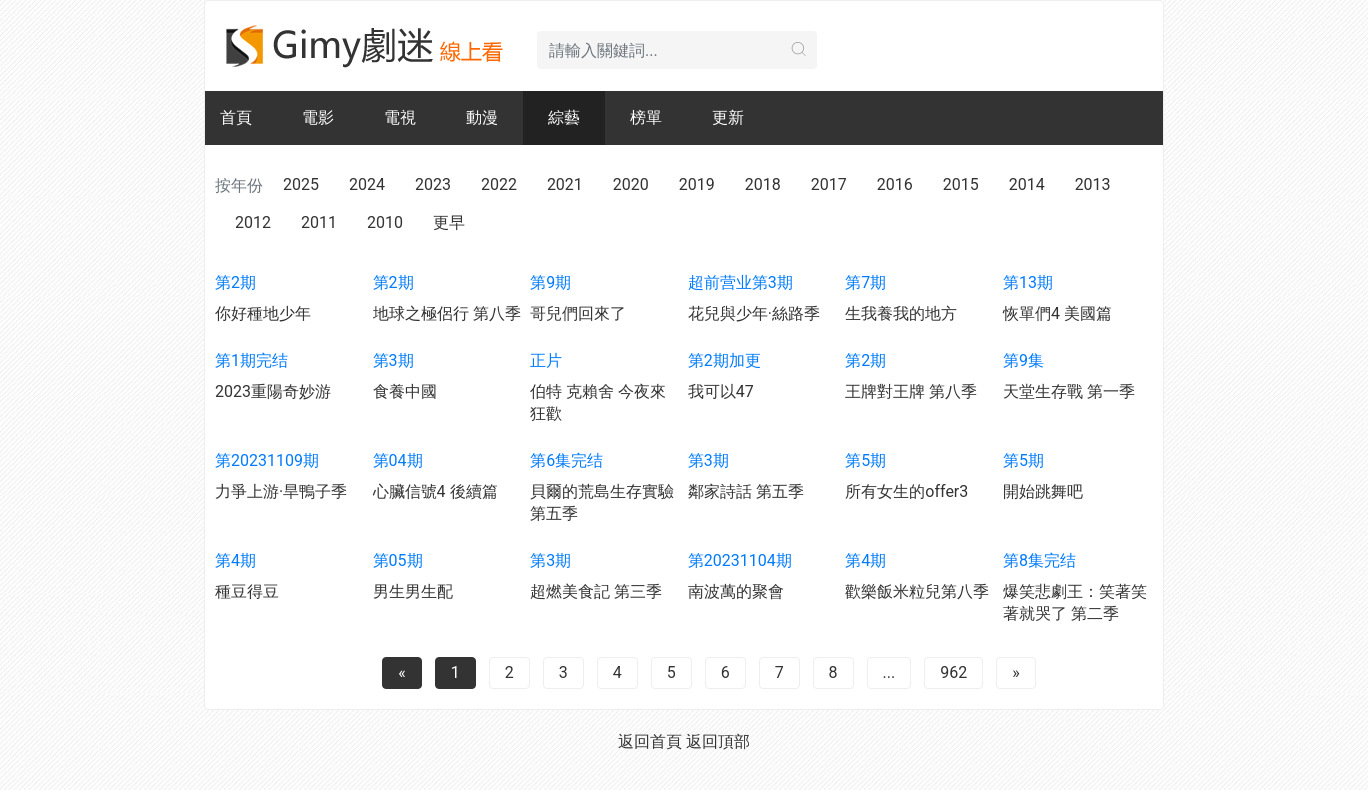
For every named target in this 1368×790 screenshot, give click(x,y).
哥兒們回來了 (578, 313)
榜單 (646, 117)
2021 (565, 184)
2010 (385, 222)
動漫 (482, 117)
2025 (301, 184)
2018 (763, 184)
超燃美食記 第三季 (596, 591)
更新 (728, 117)
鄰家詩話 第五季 (746, 491)
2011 (319, 222)
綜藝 (564, 117)
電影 (318, 117)
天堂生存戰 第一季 (1069, 391)
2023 (433, 184)
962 (953, 672)
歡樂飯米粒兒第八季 (917, 591)
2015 (961, 184)
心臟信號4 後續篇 (435, 491)
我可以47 (721, 391)
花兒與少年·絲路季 (754, 313)
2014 (1027, 184)
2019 (697, 184)
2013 (1093, 184)
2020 (631, 184)
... (889, 672)
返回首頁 (650, 741)
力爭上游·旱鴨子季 (281, 491)
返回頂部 (718, 741)
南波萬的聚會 (736, 591)
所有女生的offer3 (906, 491)
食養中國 (405, 391)
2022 (499, 184)
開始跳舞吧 (1043, 491)
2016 (895, 184)
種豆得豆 (247, 591)
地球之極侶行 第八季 (447, 313)
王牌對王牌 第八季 (911, 391)
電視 (400, 117)
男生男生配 (413, 591)
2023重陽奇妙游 (273, 391)
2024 (367, 184)
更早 (449, 222)
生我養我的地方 (901, 313)
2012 (253, 222)
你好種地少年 (263, 313)
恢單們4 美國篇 (1057, 313)
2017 (829, 184)
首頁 (236, 117)
